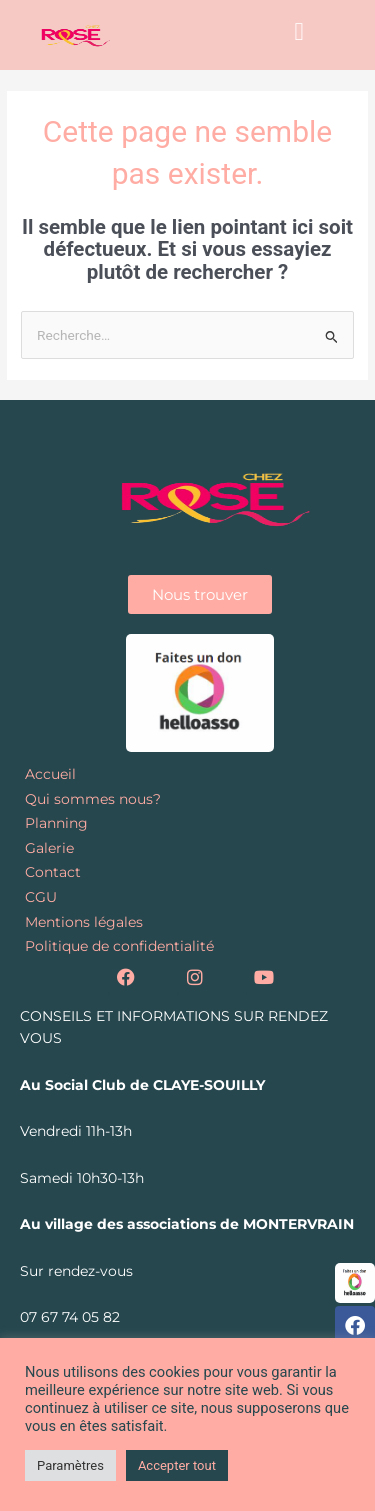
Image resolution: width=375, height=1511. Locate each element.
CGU (41, 897)
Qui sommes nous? (93, 799)
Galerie (49, 848)
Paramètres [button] (70, 1465)
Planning (56, 823)
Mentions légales (84, 922)
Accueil (50, 774)
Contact (53, 872)
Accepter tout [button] (177, 1465)
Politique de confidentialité (119, 946)
